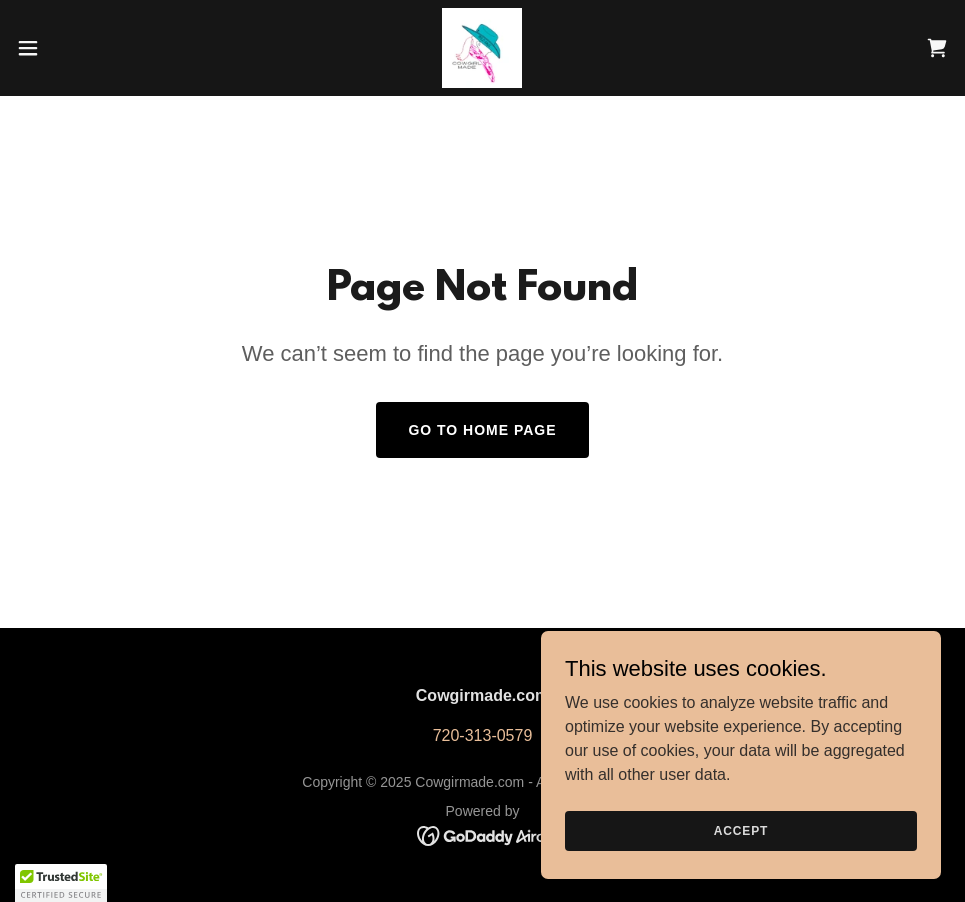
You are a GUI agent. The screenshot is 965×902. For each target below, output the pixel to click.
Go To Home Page (482, 430)
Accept (741, 830)
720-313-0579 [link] (483, 735)
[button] (79, 48)
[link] (482, 48)
